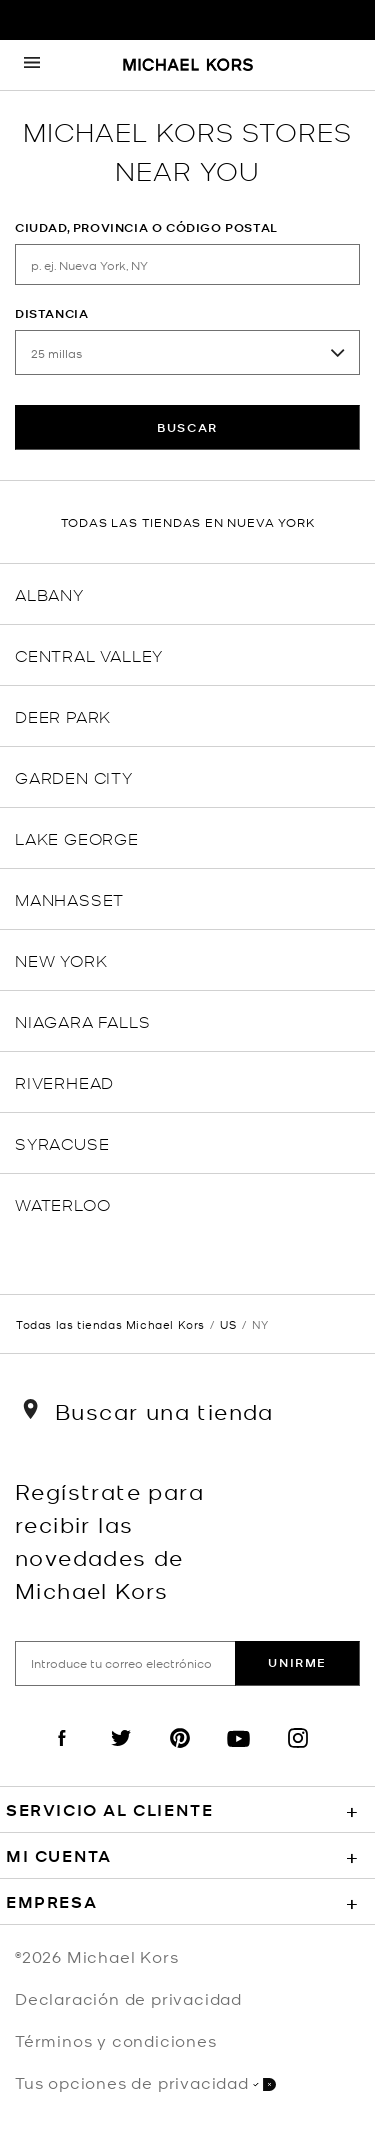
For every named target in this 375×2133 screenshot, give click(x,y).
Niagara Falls (82, 1020)
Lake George (77, 837)
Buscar (187, 427)
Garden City (74, 776)
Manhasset (69, 898)
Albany (49, 593)
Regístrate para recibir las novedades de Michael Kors (109, 1540)
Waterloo (62, 1203)
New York (61, 959)
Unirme (297, 1662)
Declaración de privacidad (128, 1998)
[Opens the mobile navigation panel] (32, 65)
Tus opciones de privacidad (145, 2082)
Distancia (51, 313)
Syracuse (62, 1142)
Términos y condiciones (116, 2040)
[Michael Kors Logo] (188, 66)
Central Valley (89, 654)
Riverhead (64, 1081)
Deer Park (63, 715)
